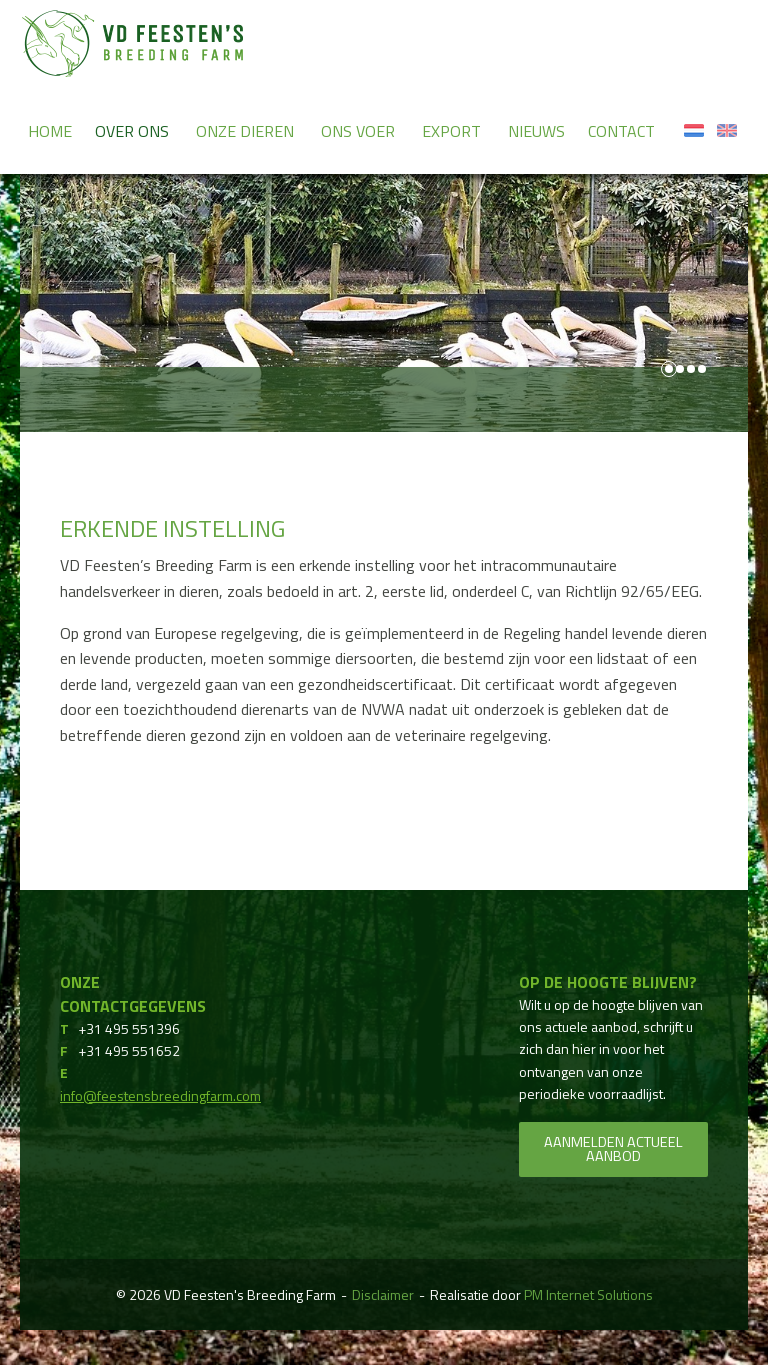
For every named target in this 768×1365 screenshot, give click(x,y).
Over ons (132, 131)
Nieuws (536, 131)
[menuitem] (50, 130)
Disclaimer (383, 1294)
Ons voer (358, 131)
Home (50, 131)
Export (451, 131)
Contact (621, 131)
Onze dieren (245, 131)
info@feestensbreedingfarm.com (160, 1095)
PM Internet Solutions (588, 1294)
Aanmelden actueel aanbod (613, 1149)
